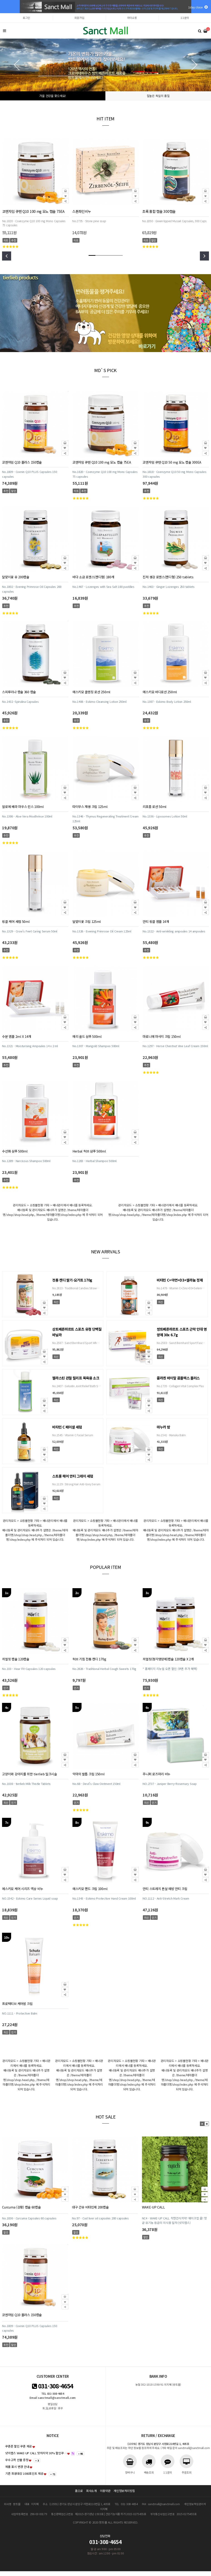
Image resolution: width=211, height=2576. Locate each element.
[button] (191, 65)
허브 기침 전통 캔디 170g (89, 1659)
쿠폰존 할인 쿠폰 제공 (18, 2446)
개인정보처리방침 (124, 2491)
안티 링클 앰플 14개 (156, 921)
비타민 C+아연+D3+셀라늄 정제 (180, 1279)
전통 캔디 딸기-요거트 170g (72, 1279)
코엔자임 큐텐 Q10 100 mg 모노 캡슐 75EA (33, 211)
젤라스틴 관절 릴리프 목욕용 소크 (75, 1377)
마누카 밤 (163, 1426)
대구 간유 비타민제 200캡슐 (90, 2207)
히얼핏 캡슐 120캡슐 (15, 1659)
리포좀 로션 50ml (154, 806)
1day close (198, 7)
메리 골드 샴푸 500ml (87, 1036)
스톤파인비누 (81, 211)
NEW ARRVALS (105, 1251)
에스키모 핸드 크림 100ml (89, 1888)
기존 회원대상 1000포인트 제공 (24, 2473)
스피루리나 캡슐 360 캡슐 (19, 691)
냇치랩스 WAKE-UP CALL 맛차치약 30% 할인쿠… (36, 2453)
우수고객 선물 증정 (16, 2460)
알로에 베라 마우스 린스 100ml (23, 806)
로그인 (26, 18)
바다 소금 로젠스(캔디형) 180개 (93, 576)
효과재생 (202, 2124)
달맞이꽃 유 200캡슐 (15, 576)
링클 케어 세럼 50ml (16, 921)
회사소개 (91, 2491)
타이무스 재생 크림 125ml (89, 806)
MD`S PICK (105, 370)
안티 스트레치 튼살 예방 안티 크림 (165, 1888)
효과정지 (207, 2124)
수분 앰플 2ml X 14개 (16, 1036)
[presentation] (6, 256)
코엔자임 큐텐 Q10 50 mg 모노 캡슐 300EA (172, 462)
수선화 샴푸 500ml (15, 1151)
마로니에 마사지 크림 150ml (162, 1036)
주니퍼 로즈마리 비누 (156, 1773)
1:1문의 (185, 18)
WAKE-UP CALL (153, 2207)
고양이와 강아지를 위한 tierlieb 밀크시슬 (29, 1773)
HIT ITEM (105, 118)
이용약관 (105, 2491)
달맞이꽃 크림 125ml (86, 921)
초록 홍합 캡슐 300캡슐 (159, 211)
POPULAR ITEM (105, 1567)
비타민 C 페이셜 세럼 (67, 1426)
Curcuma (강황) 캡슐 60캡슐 (21, 2207)
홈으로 (79, 2491)
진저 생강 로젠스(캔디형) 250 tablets (168, 576)
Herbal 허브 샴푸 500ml (89, 1151)
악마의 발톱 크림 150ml (88, 1773)
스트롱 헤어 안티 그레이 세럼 (72, 1475)
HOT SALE (106, 2116)
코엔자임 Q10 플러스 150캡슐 (22, 462)
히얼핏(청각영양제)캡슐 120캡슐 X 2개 (168, 1659)
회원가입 (79, 18)
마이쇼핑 (132, 18)
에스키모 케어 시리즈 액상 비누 (22, 1888)
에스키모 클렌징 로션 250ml (91, 691)
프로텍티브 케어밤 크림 (17, 2003)
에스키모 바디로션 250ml (160, 691)
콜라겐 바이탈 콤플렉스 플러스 (178, 1377)
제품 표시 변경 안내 (17, 2466)
